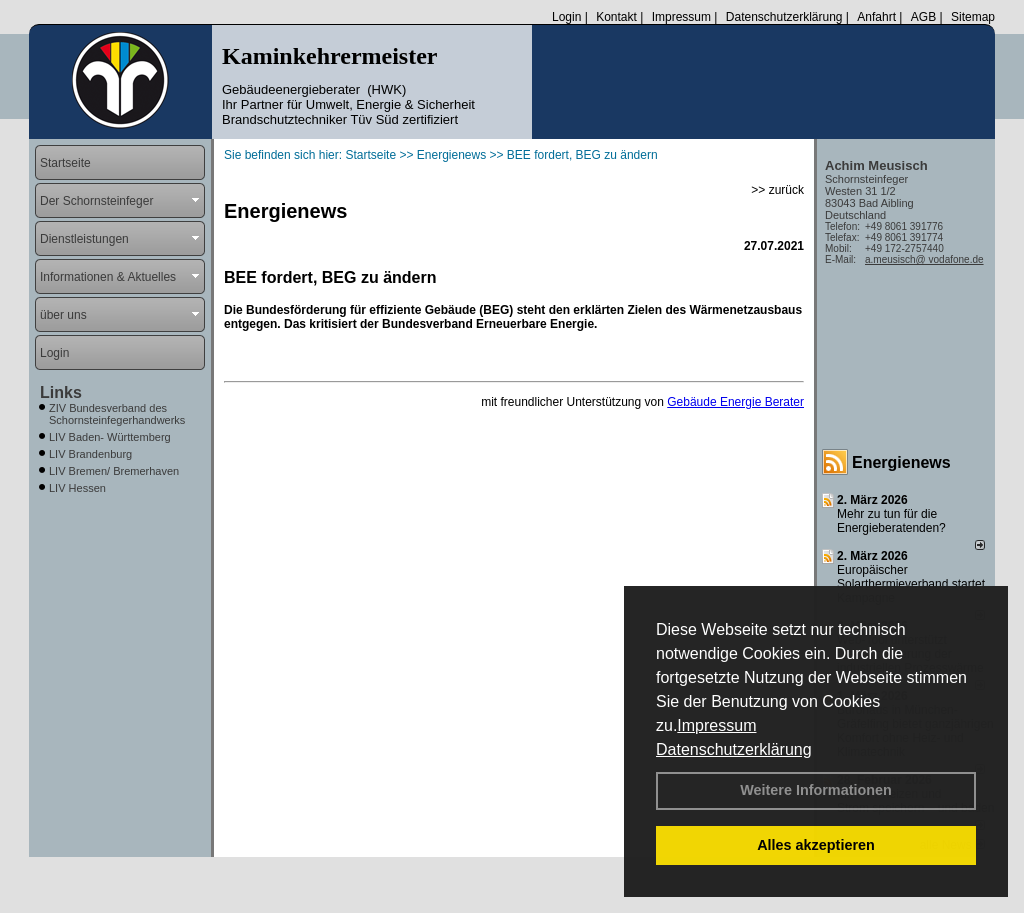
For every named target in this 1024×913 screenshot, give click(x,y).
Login (566, 17)
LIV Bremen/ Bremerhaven (114, 471)
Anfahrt (876, 17)
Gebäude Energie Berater (735, 402)
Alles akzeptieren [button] (816, 845)
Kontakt (616, 17)
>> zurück (777, 190)
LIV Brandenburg (90, 454)
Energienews (901, 462)
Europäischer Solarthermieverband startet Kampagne (911, 584)
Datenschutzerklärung (734, 749)
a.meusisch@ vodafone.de (924, 259)
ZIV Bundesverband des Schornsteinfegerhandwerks (117, 414)
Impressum (716, 725)
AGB (923, 17)
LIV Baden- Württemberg (110, 437)
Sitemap (973, 17)
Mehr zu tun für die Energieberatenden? (891, 521)
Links (61, 392)
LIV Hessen (77, 488)
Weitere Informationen (816, 790)
